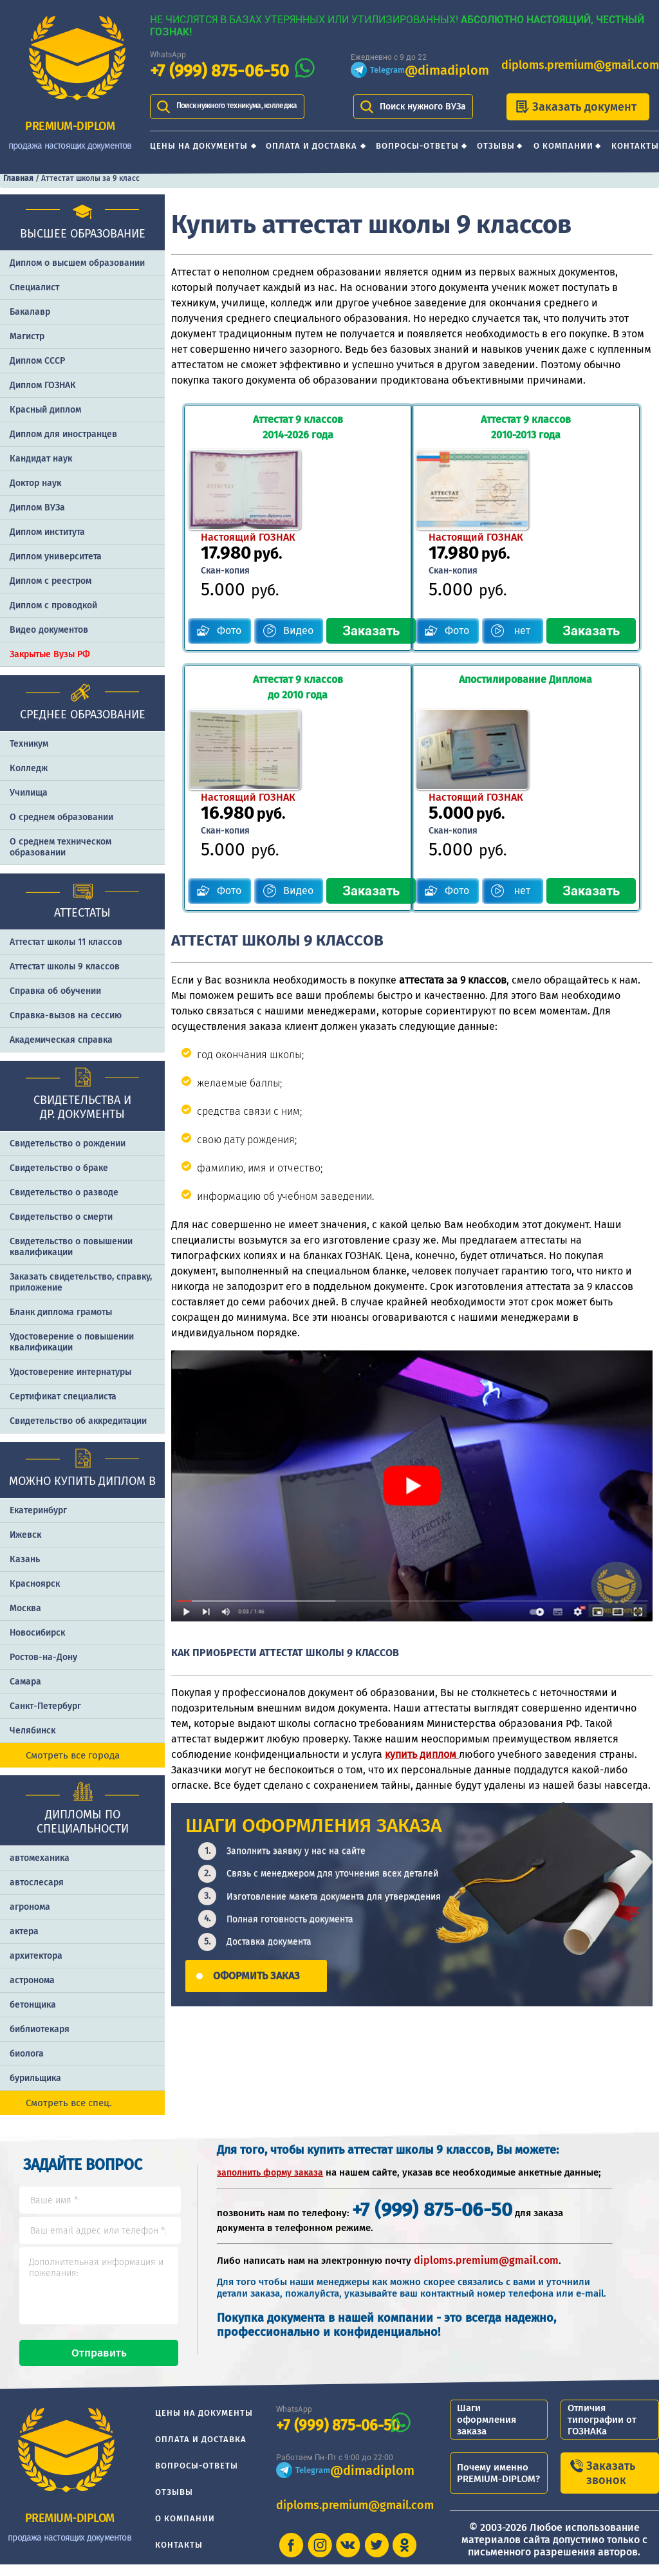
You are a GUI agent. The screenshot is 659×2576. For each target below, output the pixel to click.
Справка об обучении (55, 990)
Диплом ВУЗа (37, 507)
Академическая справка (61, 1039)
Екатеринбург (38, 1510)
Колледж (29, 768)
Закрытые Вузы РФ (50, 654)
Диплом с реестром (50, 580)
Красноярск (35, 1583)
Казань (25, 1559)
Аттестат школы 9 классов (65, 966)
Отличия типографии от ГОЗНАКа (602, 2431)
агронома (30, 1906)
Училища (29, 792)
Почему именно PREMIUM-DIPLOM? (498, 2484)
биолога (27, 2053)
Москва (25, 1608)
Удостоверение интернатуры (70, 1372)
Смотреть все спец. (69, 2103)
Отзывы (496, 146)
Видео (290, 549)
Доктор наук (35, 483)
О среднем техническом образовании (60, 847)
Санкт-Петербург (45, 1706)
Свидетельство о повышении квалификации (71, 1247)
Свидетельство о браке (59, 1167)
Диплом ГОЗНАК (43, 385)
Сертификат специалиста (63, 1396)
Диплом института (47, 532)
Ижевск (25, 1534)
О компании (563, 146)
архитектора (36, 1955)
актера (24, 1931)
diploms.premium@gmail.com (580, 65)
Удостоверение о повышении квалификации (72, 1342)
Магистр (27, 336)
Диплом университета (56, 556)
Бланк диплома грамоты (61, 1312)
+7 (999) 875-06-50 (219, 71)
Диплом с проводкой (53, 605)
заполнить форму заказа (270, 2172)
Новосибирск (37, 1632)
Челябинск (32, 1730)
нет (528, 549)
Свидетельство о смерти (61, 1216)
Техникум (29, 743)
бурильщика (35, 2078)
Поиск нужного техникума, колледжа (236, 105)
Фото (221, 549)
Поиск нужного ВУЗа (423, 106)
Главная (18, 178)
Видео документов (49, 629)
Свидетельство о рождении (67, 1143)
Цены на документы (199, 146)
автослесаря (37, 1882)
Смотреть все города (73, 1755)
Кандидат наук (41, 458)
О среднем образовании (61, 817)
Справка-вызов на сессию (66, 1015)
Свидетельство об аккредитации (78, 1420)
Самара (25, 1681)
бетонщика (33, 2004)
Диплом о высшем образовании (77, 262)
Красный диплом (45, 409)
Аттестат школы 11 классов (66, 942)
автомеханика (40, 1858)
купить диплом (422, 1589)
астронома (32, 1980)
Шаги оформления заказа (486, 2431)
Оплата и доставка (311, 146)
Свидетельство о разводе (64, 1192)
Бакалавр (30, 311)
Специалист (34, 287)
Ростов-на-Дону (43, 1657)
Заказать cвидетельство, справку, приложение (81, 1282)
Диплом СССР (37, 360)
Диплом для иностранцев (63, 434)
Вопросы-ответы (417, 146)
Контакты (635, 146)
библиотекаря (40, 2029)
